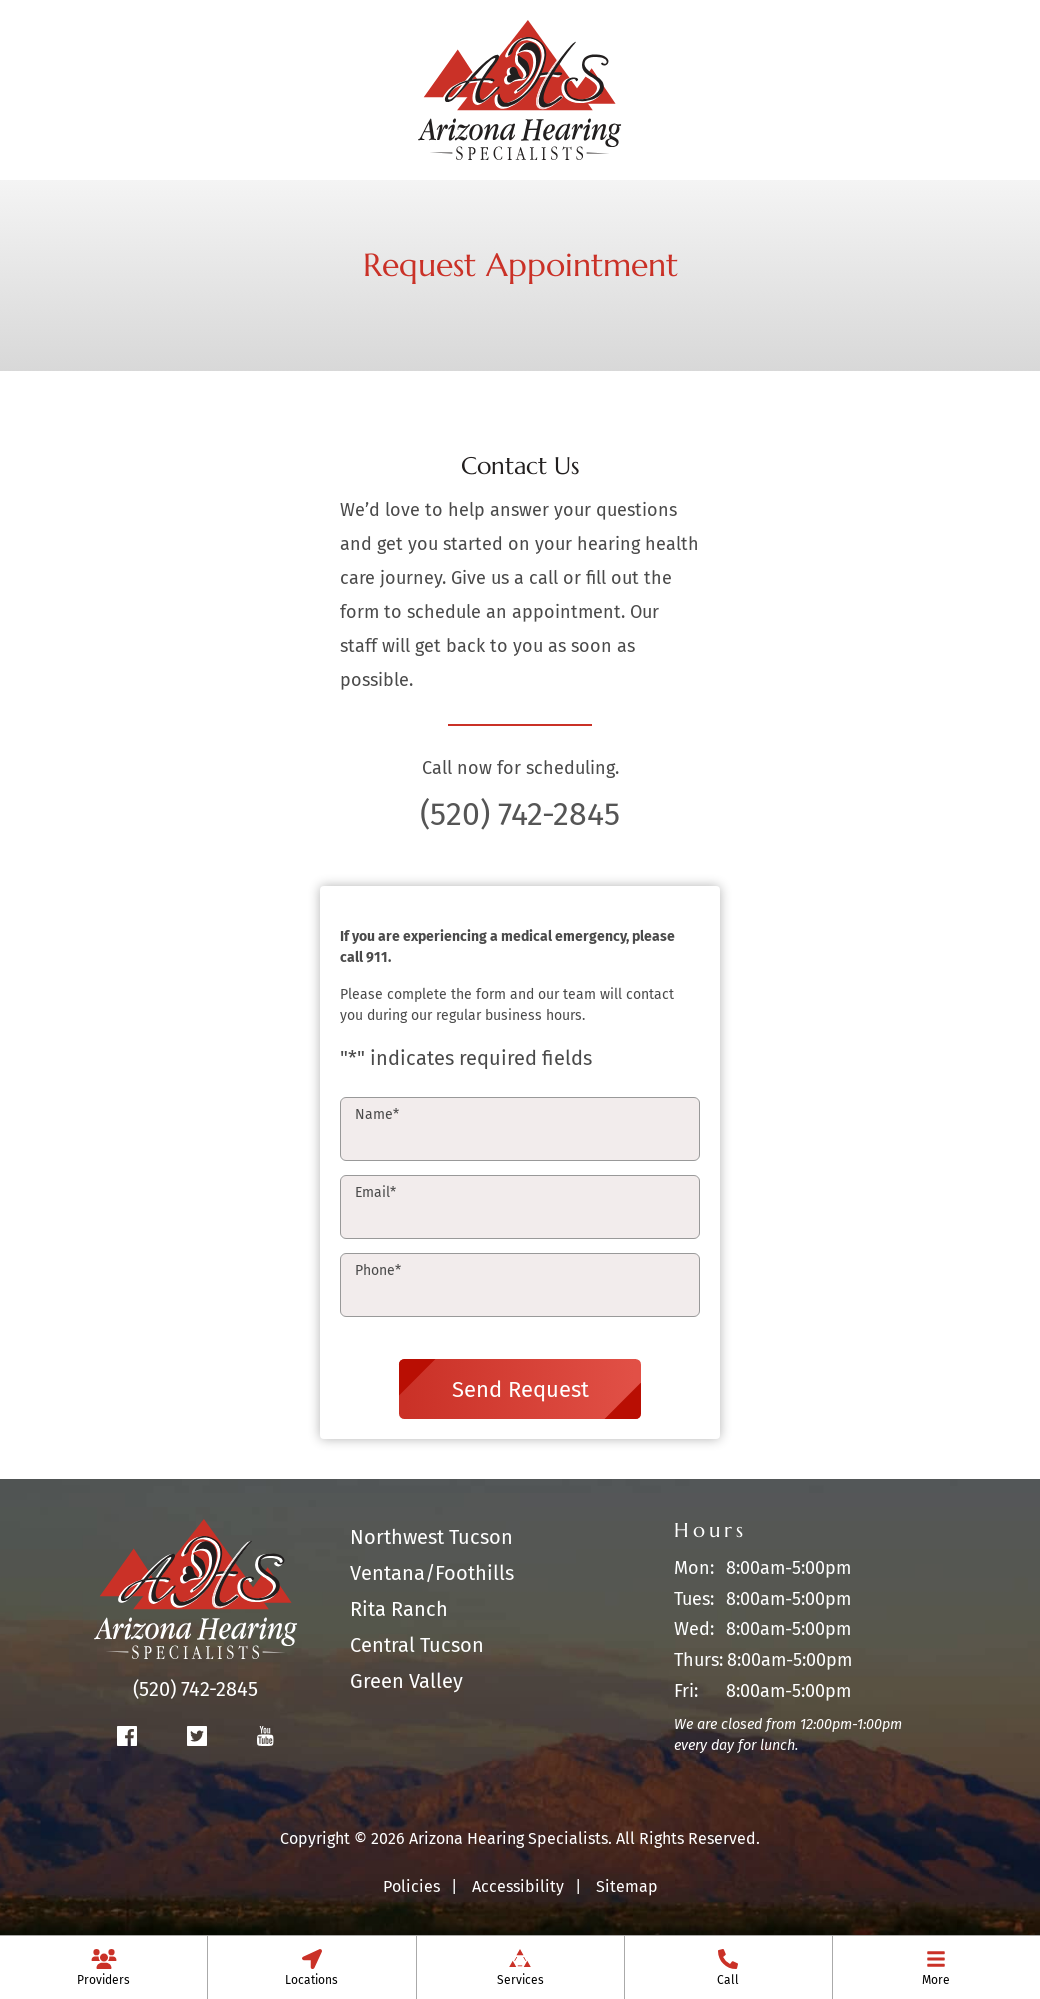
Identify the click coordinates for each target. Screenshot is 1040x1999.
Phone (378, 1270)
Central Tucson (417, 1645)
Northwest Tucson (431, 1537)
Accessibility (518, 1886)
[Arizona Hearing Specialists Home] (520, 88)
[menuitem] (103, 1967)
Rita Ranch (399, 1609)
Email (375, 1192)
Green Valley (406, 1681)
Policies (411, 1886)
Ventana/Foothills (432, 1573)
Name (377, 1114)
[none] (103, 1967)
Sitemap (627, 1886)
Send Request (520, 1389)
